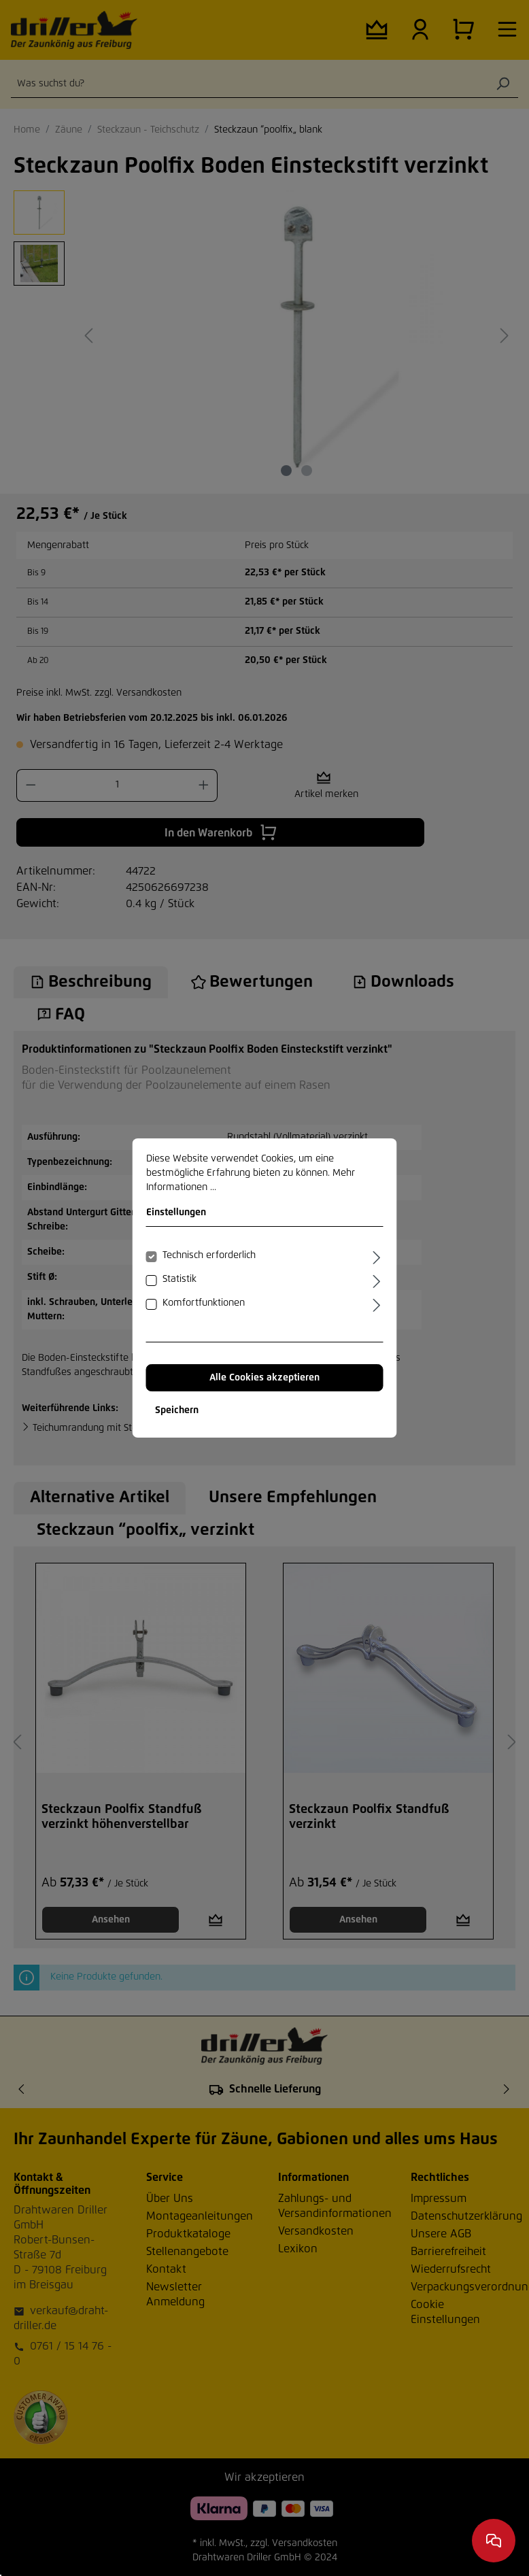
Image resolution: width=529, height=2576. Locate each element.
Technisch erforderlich (209, 1255)
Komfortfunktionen (204, 1303)
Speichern (177, 1410)
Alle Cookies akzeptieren (264, 1378)
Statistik (180, 1279)
